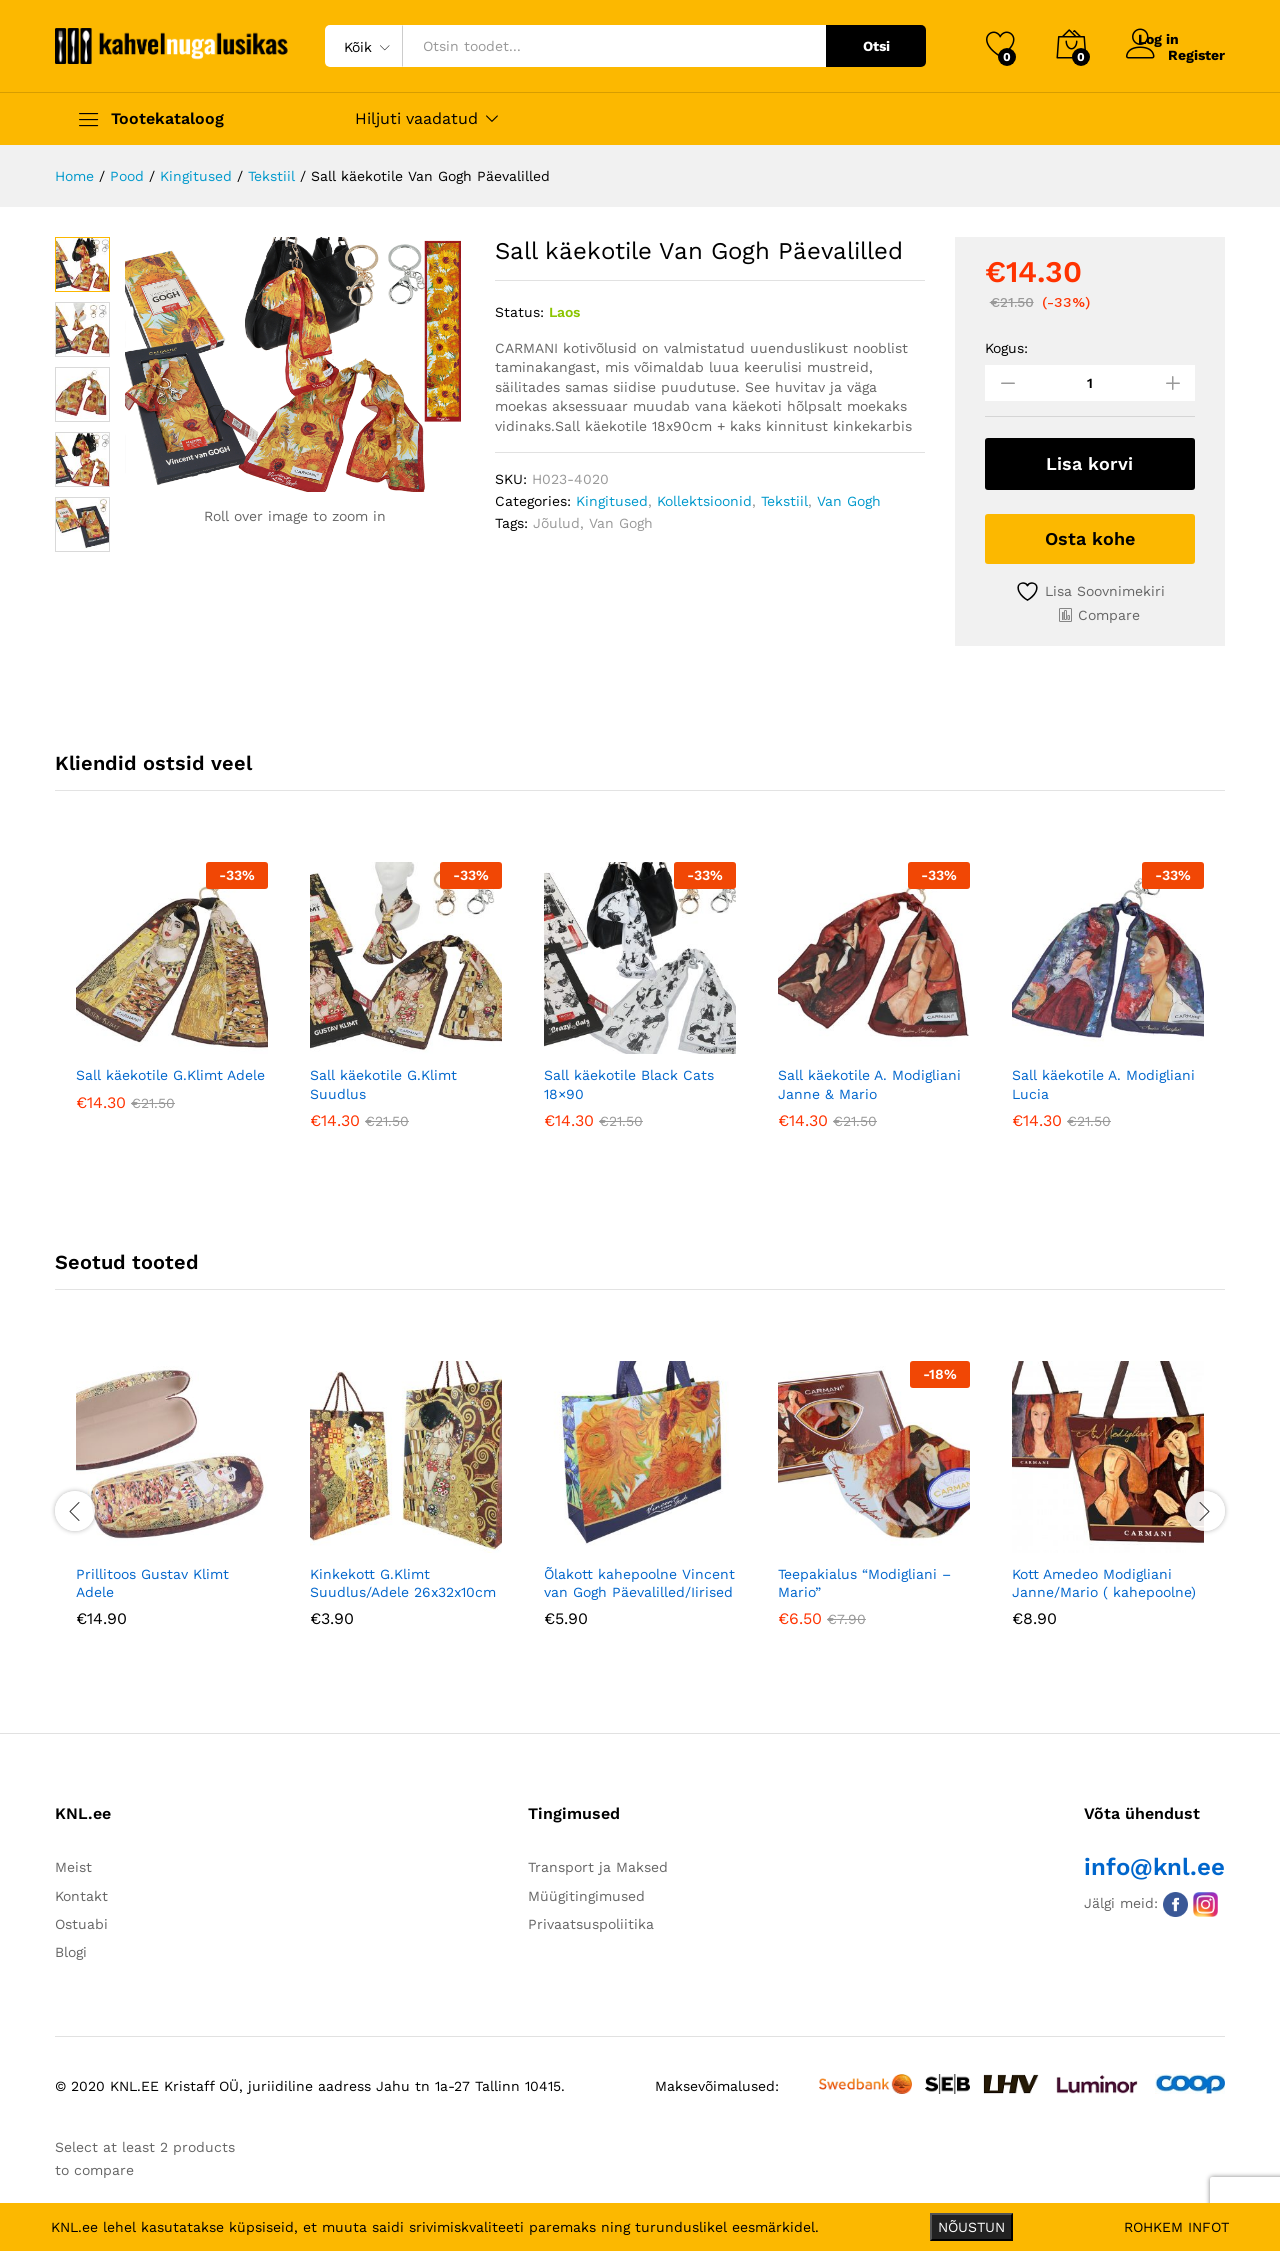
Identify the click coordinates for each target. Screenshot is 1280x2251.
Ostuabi (81, 1921)
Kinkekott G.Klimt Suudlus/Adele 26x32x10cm (403, 1579)
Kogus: (1006, 348)
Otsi (876, 46)
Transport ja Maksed (598, 1864)
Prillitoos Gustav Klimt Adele (152, 1579)
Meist (73, 1864)
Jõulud (556, 523)
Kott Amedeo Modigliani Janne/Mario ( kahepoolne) (1104, 1579)
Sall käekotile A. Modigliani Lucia (1103, 1081)
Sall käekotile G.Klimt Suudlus (383, 1081)
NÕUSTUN (971, 2227)
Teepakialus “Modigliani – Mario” (864, 1579)
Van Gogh (849, 501)
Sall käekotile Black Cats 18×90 (629, 1081)
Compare (1109, 611)
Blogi (71, 1949)
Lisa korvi (1089, 463)
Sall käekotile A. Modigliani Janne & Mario (869, 1081)
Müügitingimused (586, 1892)
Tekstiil (784, 501)
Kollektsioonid (704, 501)
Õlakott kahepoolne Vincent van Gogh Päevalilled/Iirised (639, 1579)
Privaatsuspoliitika (591, 1921)
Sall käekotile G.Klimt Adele (170, 1072)
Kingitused (612, 501)
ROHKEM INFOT (1176, 2227)
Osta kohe (1090, 534)
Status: (519, 312)
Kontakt (81, 1892)
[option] (172, 998)
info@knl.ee (1154, 1864)
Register (1196, 54)
